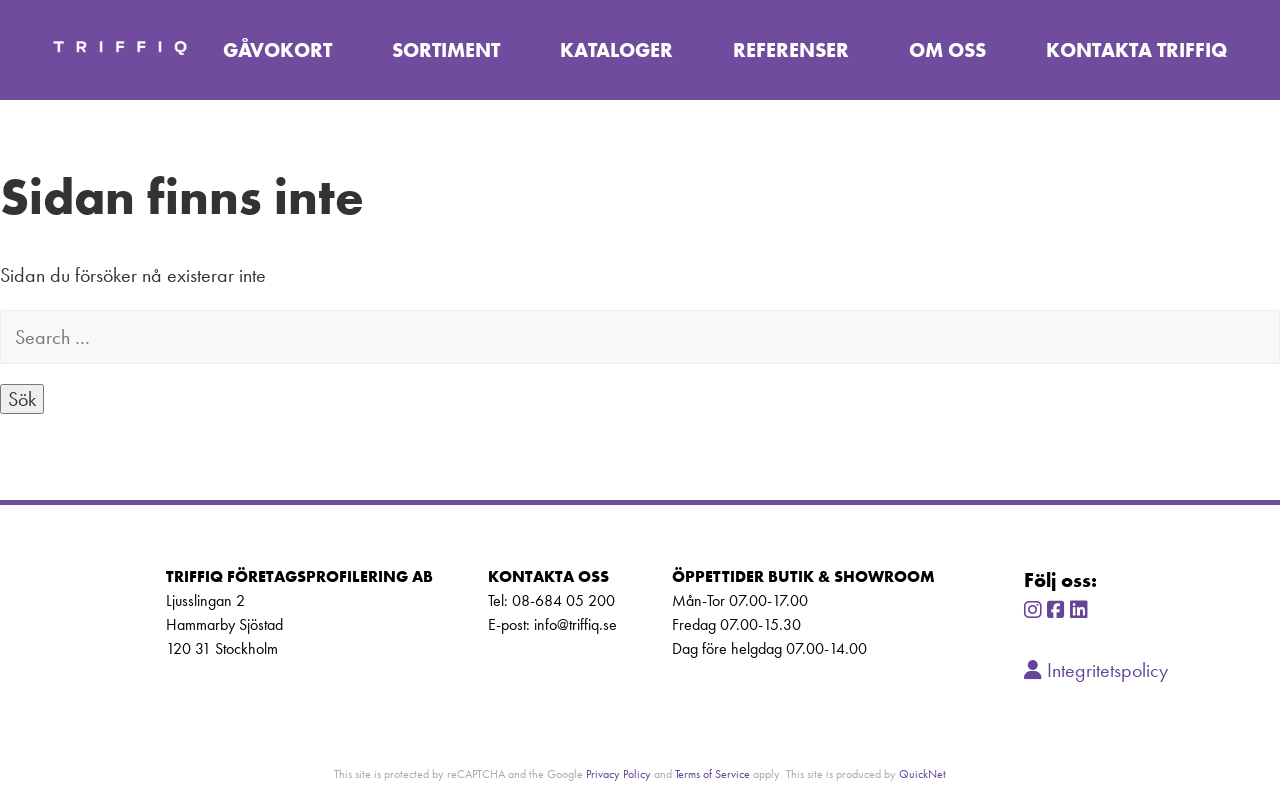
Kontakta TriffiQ (1136, 50)
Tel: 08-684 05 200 (551, 600)
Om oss (947, 50)
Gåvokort (277, 50)
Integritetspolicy (1096, 670)
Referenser (791, 50)
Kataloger (616, 50)
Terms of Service (712, 773)
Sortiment (446, 50)
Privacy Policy (618, 773)
